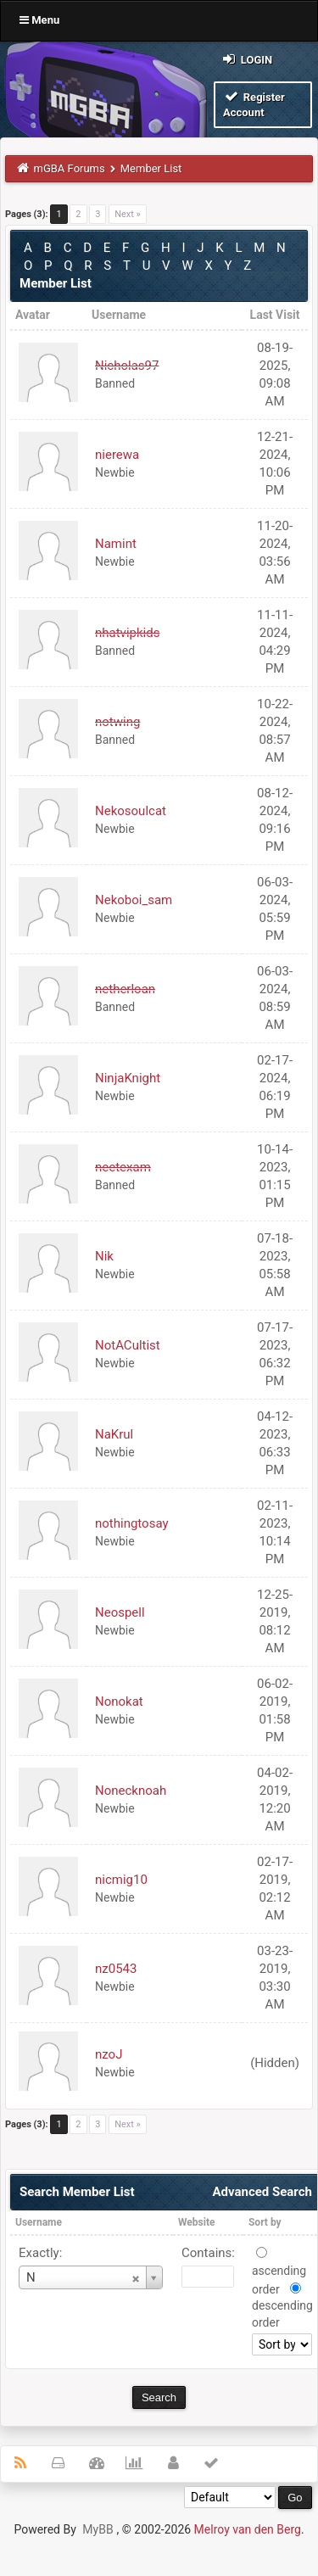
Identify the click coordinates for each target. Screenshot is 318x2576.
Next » (127, 214)
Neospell (120, 1612)
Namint (116, 543)
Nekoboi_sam (133, 900)
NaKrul (114, 1434)
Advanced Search (261, 2191)
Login (246, 59)
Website (196, 2222)
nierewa (117, 454)
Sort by (265, 2222)
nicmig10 (121, 1879)
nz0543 (116, 1968)
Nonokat (119, 1701)
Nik (104, 1256)
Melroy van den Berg (247, 2529)
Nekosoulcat (130, 811)
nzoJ (108, 2054)
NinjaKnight (127, 1078)
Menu (39, 20)
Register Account (254, 104)
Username (38, 2222)
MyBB (97, 2529)
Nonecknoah (130, 1790)
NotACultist (127, 1345)
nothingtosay (132, 1523)
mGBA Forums (69, 168)
